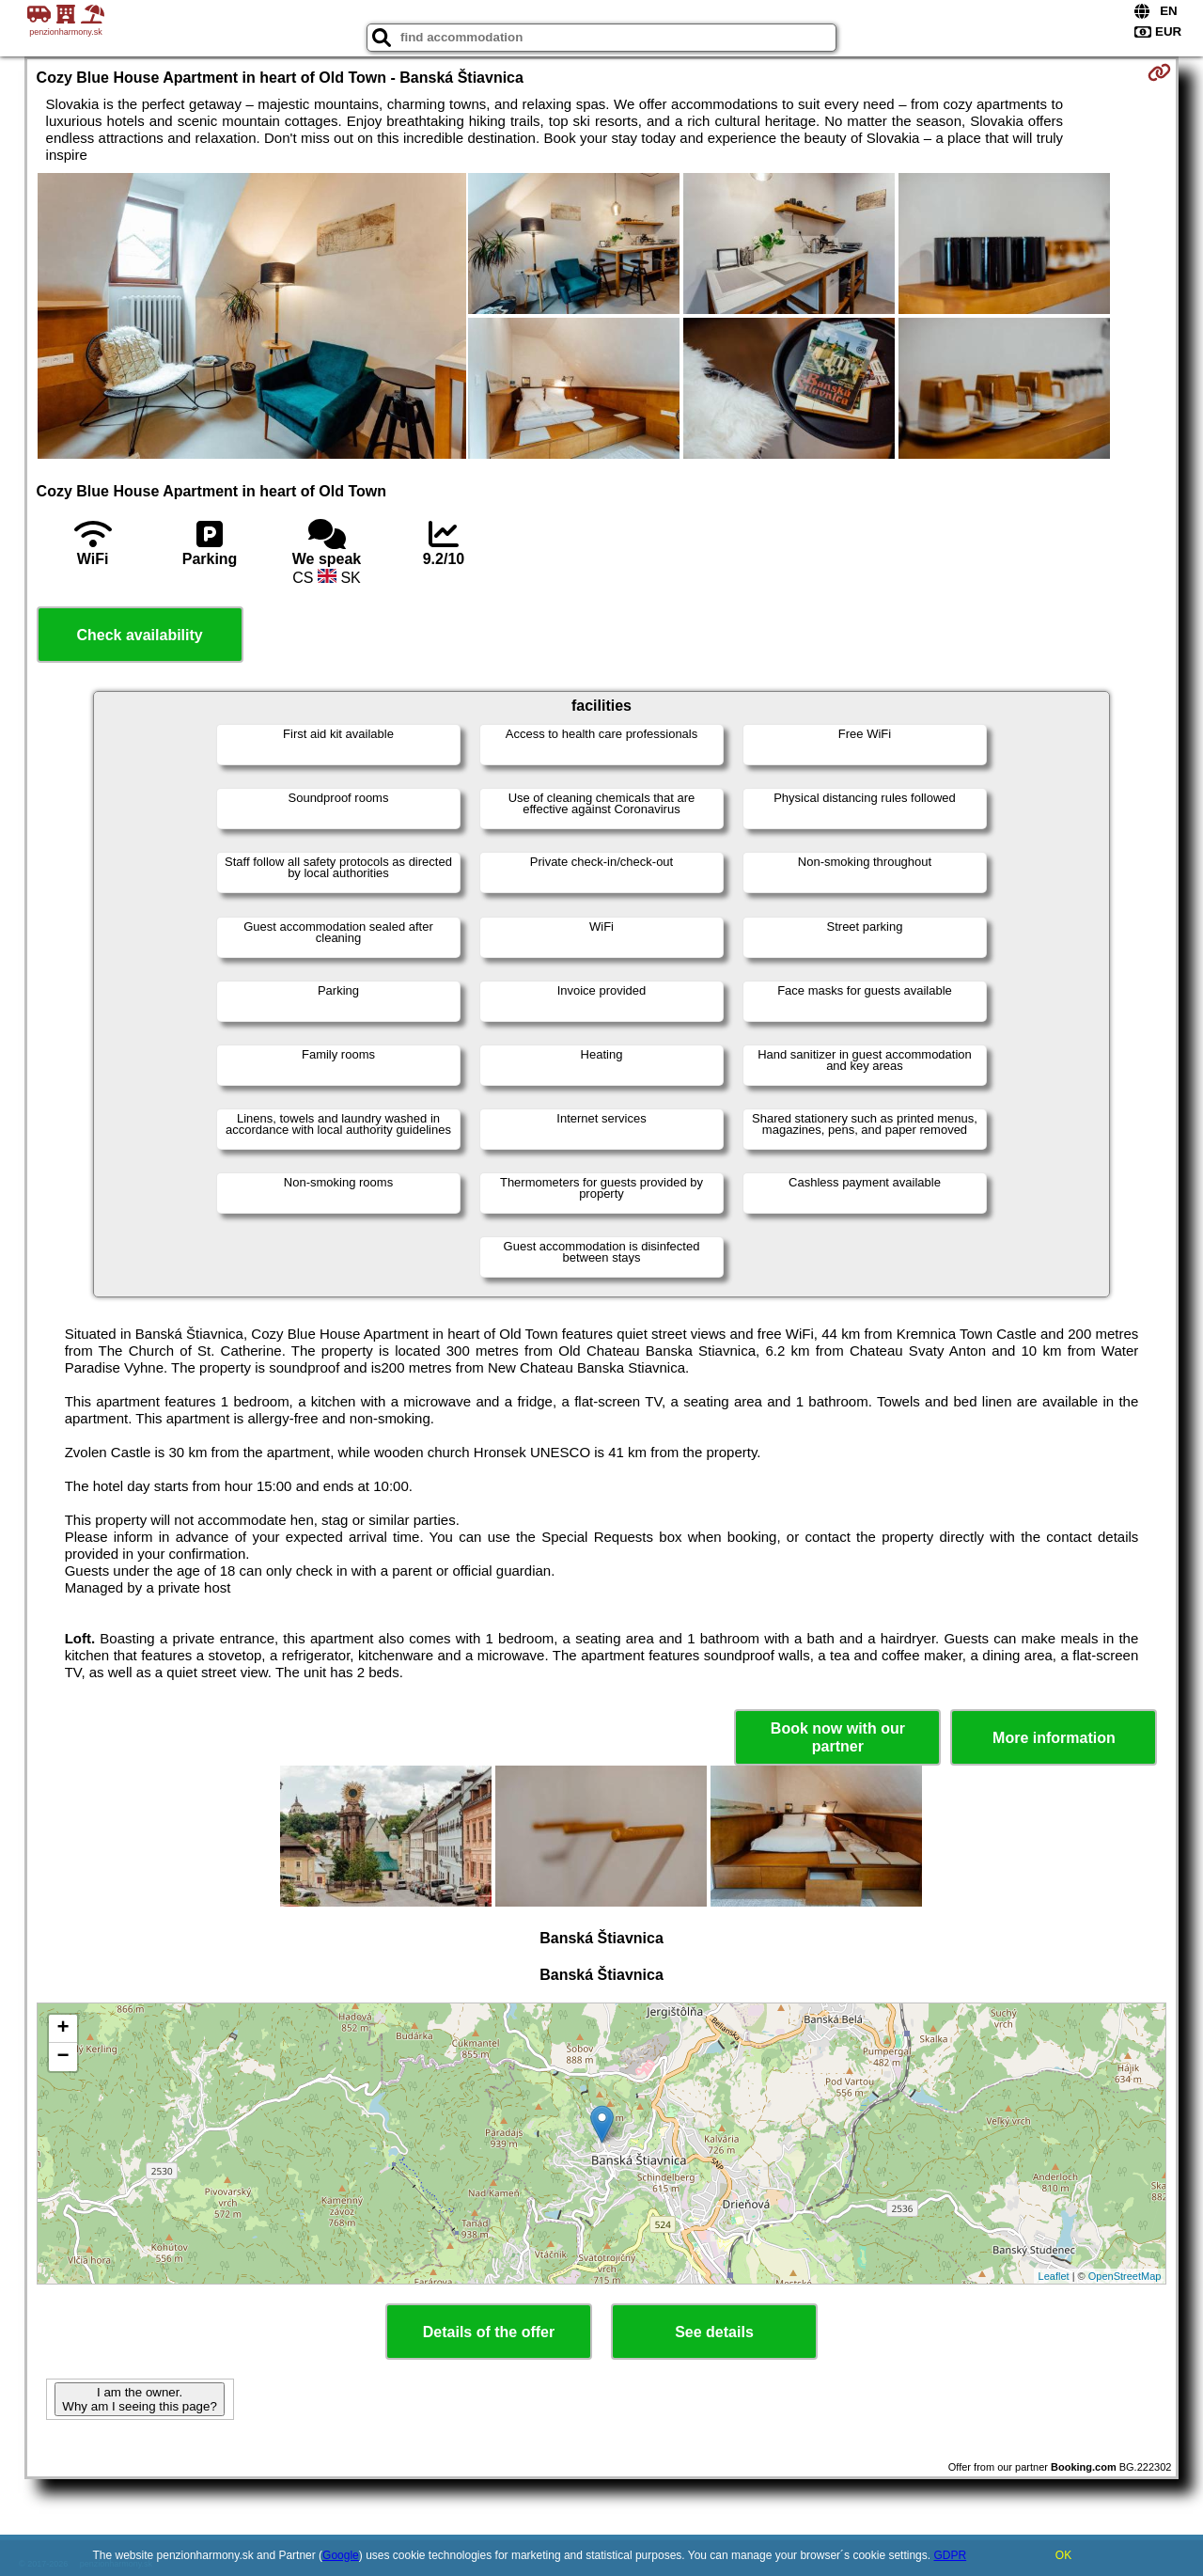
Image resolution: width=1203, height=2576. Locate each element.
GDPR (949, 2555)
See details (714, 2332)
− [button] (62, 2057)
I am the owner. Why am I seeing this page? (139, 2399)
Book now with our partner (838, 1737)
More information (1054, 1738)
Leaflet (1054, 2276)
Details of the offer (489, 2332)
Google (340, 2555)
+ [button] (62, 2029)
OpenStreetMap (1125, 2276)
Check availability (139, 635)
